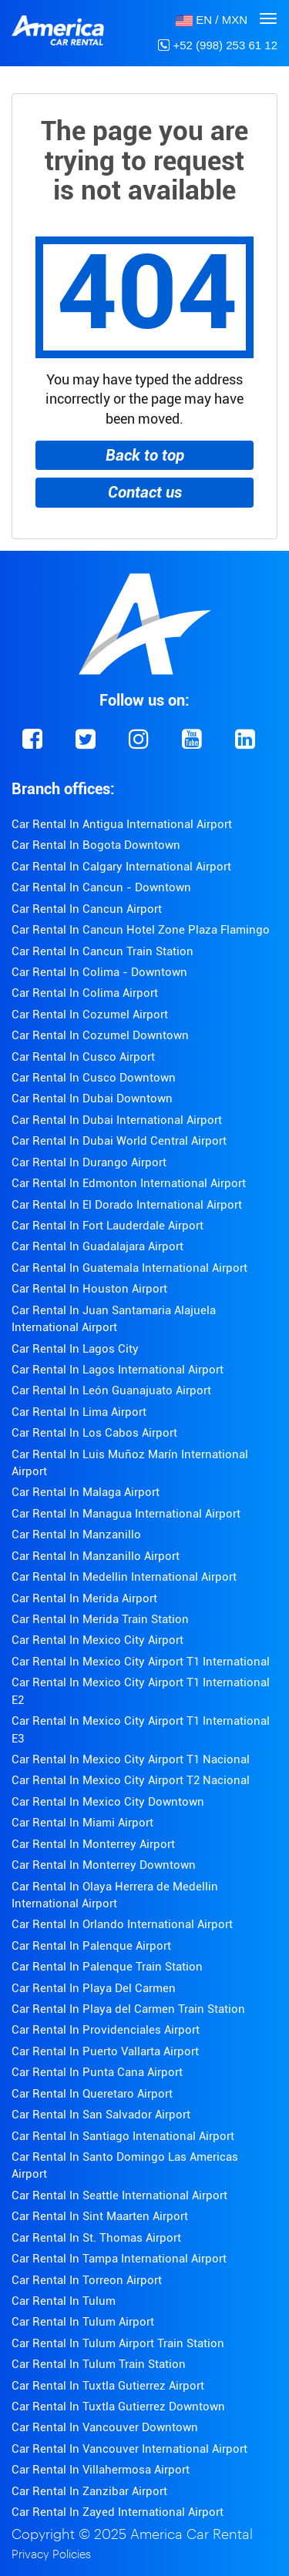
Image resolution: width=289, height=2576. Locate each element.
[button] (211, 19)
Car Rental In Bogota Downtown (96, 845)
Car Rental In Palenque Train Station (107, 1967)
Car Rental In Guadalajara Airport (97, 1246)
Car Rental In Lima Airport (79, 1412)
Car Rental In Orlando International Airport (122, 1924)
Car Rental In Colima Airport (85, 993)
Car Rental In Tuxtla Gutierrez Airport (108, 2386)
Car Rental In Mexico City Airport (97, 1640)
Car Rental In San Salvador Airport (101, 2115)
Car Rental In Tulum (64, 2301)
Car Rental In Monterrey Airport (93, 1844)
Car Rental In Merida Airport (84, 1598)
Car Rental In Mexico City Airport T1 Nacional (131, 1759)
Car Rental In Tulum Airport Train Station (118, 2343)
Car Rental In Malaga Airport (86, 1492)
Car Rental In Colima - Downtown (99, 972)
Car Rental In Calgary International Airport (121, 867)
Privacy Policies (51, 2555)
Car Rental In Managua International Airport (126, 1514)
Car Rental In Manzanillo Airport (96, 1556)
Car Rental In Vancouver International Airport (129, 2449)
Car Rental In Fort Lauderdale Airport (107, 1226)
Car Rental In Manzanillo (76, 1534)
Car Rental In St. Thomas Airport (96, 2238)
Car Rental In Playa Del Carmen (94, 1988)
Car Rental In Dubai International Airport (117, 1120)
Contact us (145, 492)
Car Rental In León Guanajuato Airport (111, 1390)
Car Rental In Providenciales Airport (106, 2030)
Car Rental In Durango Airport (89, 1162)
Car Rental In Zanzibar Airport (89, 2491)
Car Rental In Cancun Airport (87, 909)
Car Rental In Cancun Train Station (102, 951)
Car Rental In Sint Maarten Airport (100, 2216)
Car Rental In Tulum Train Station (99, 2364)
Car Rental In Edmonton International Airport (129, 1183)
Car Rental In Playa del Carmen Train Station (128, 2009)
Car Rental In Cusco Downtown (94, 1078)
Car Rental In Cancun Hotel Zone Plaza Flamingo (141, 930)
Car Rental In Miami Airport (82, 1823)
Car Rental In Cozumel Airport (90, 1014)
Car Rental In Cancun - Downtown (101, 887)
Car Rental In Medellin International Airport (124, 1577)
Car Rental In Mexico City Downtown (108, 1802)
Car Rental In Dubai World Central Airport (119, 1141)
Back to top (145, 455)
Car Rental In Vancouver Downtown (105, 2427)
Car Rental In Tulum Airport (83, 2322)
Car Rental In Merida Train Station (100, 1619)
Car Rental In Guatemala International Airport (129, 1268)
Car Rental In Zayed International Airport (117, 2512)
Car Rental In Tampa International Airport (119, 2259)
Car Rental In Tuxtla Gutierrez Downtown (118, 2406)
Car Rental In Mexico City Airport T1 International (141, 1662)
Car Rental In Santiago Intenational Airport (123, 2136)
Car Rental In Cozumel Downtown (100, 1035)
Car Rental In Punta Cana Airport (97, 2072)
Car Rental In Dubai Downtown (92, 1098)
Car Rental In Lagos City (75, 1349)
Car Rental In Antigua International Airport (122, 824)
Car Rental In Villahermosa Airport (101, 2470)
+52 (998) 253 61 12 (217, 45)
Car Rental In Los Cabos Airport (94, 1433)
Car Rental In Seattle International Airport (119, 2195)
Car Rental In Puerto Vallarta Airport (105, 2051)
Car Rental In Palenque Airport (91, 1946)
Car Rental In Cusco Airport (83, 1057)
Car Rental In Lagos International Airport (117, 1370)
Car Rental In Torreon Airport (87, 2280)
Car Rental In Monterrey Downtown (104, 1865)
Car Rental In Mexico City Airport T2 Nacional (131, 1780)
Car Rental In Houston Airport (89, 1289)
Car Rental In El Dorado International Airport (127, 1205)
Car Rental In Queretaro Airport (92, 2094)
